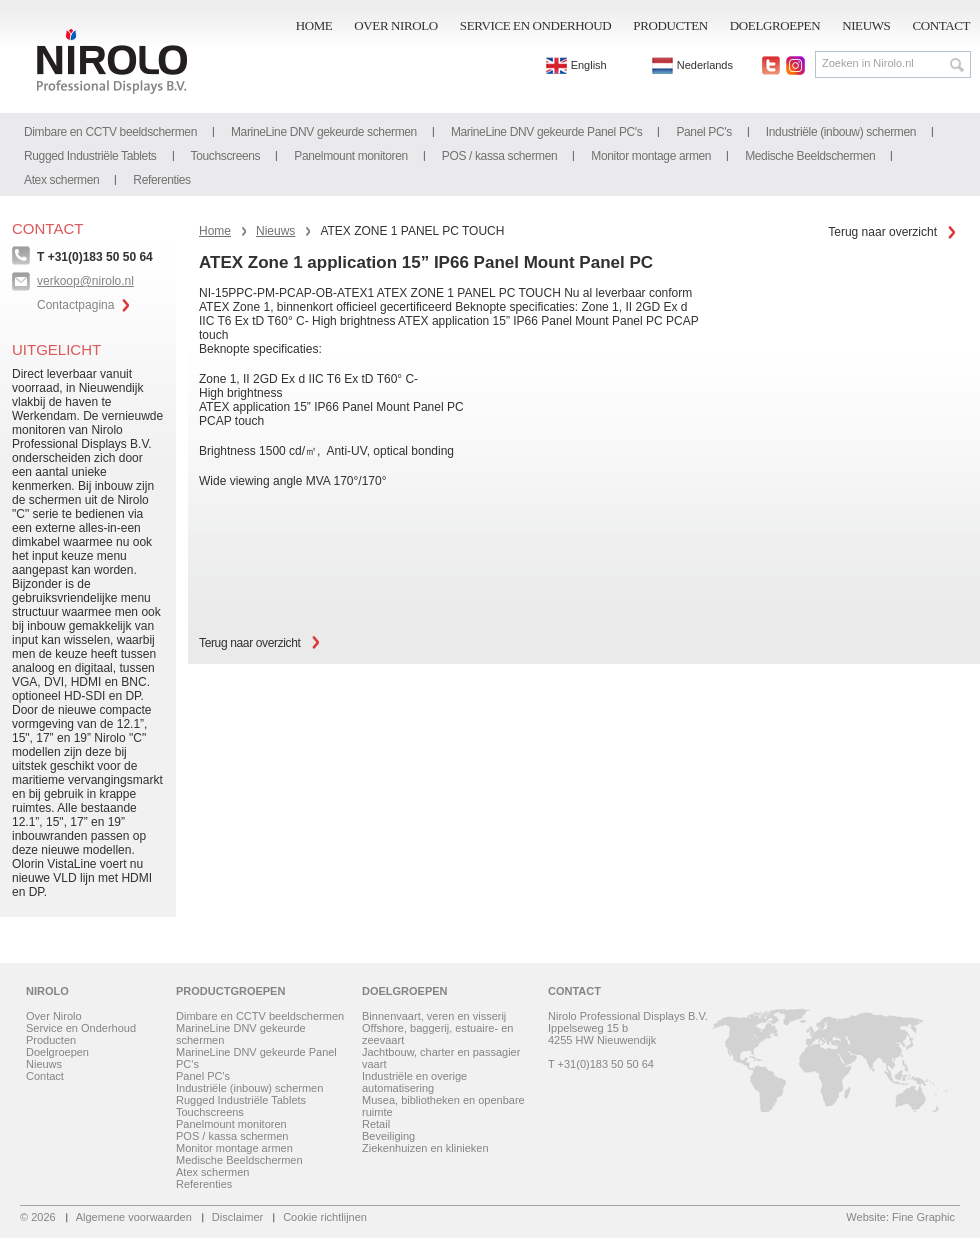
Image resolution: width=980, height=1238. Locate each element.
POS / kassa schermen (500, 156)
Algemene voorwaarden (134, 1217)
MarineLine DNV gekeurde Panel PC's (547, 132)
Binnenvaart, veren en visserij (434, 1016)
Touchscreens (226, 156)
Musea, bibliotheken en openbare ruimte (443, 1106)
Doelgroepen (775, 25)
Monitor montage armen (651, 156)
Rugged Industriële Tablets (90, 156)
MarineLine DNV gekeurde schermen (324, 132)
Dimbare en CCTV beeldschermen (110, 132)
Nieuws (866, 25)
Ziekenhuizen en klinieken (425, 1148)
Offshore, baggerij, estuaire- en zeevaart (437, 1034)
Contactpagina (75, 305)
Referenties (161, 180)
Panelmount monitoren (351, 156)
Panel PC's (703, 132)
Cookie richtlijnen (325, 1217)
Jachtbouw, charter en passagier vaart (441, 1058)
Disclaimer (237, 1217)
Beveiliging (388, 1136)
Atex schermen (61, 180)
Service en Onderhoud (536, 25)
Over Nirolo (395, 25)
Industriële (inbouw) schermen (841, 132)
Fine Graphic (923, 1217)
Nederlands (692, 65)
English (576, 65)
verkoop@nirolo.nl (85, 281)
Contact (941, 25)
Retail (376, 1124)
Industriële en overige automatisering (414, 1082)
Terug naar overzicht (882, 232)
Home (314, 25)
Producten (670, 25)
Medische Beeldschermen (810, 156)
